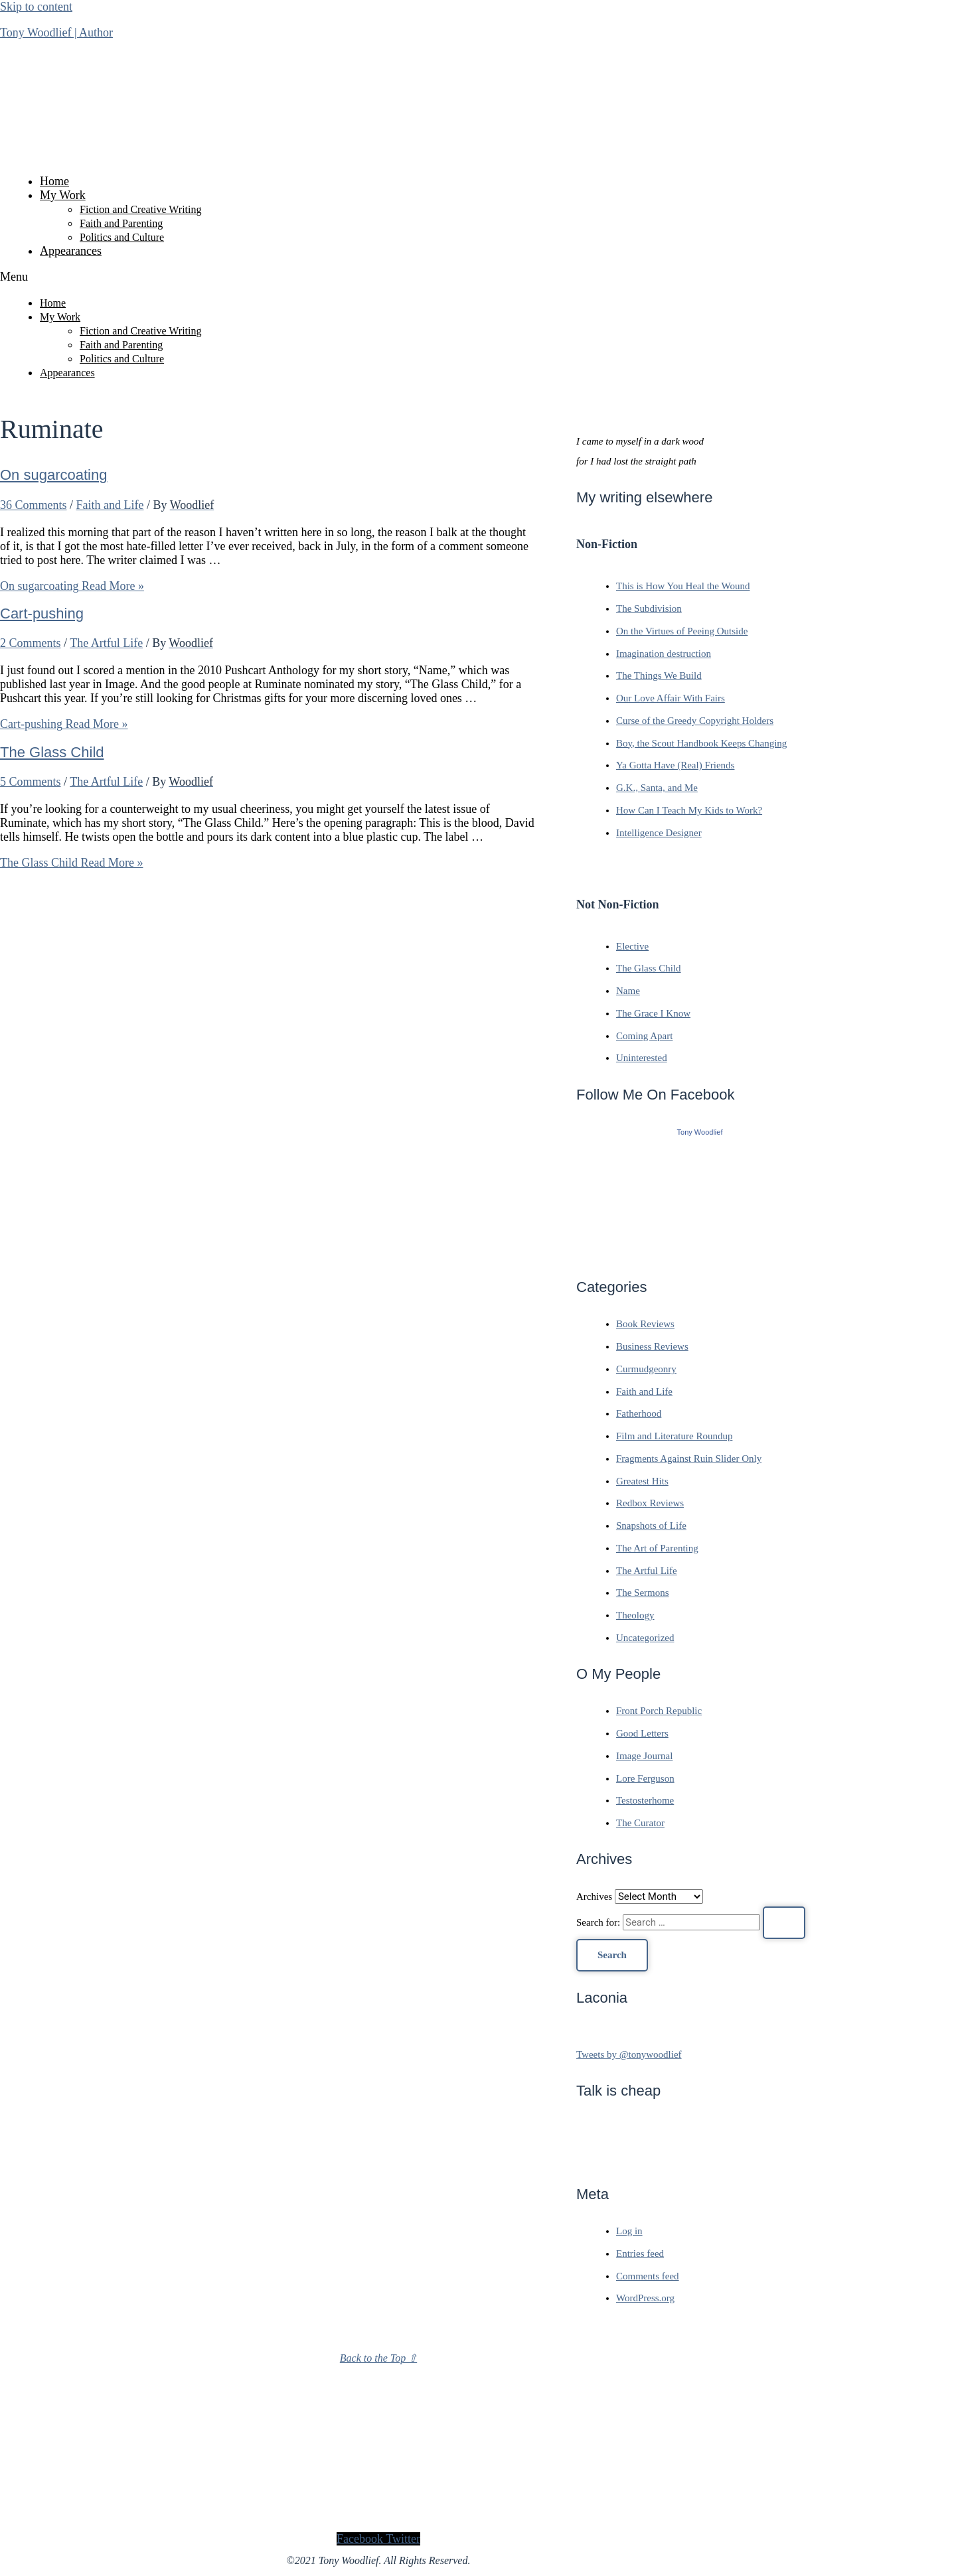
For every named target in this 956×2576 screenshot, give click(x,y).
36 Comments (33, 505)
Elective (632, 946)
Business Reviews (652, 1346)
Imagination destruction (663, 653)
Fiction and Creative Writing (140, 209)
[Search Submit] (784, 1922)
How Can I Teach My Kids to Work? (689, 810)
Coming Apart (644, 1036)
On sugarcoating (53, 474)
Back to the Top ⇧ (378, 2358)
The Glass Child (52, 752)
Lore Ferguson (645, 1778)
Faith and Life (110, 505)
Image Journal (644, 1756)
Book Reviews (645, 1324)
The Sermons (642, 1592)
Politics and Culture (122, 237)
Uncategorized (645, 1637)
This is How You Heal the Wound (683, 586)
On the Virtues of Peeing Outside (682, 631)
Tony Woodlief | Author (56, 32)
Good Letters (642, 1733)
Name (628, 990)
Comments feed (647, 2276)
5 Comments (30, 781)
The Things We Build (659, 675)
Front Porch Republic (659, 1710)
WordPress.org (645, 2298)
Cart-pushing (42, 613)
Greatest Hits (642, 1481)
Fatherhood (638, 1413)
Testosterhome (645, 1800)
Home (54, 181)
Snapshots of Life (651, 1525)
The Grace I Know (653, 1013)
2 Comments (30, 643)
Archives (594, 1896)
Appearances (71, 250)
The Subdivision (649, 608)
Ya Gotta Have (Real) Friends (675, 765)
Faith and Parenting (121, 223)
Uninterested (641, 1057)
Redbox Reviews (650, 1503)
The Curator (640, 1823)
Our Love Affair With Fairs (670, 698)
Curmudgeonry (646, 1369)
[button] (378, 277)
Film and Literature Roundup (674, 1436)
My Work (63, 195)
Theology (635, 1615)
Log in (629, 2231)
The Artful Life (106, 643)
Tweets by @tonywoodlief (629, 2054)
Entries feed (640, 2253)
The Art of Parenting (657, 1548)
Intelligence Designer (659, 832)
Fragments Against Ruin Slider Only (688, 1458)
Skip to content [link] (36, 6)
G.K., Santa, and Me (657, 787)
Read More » (72, 586)
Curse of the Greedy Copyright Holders (694, 720)
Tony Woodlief (700, 1132)
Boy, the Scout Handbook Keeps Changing (701, 743)
